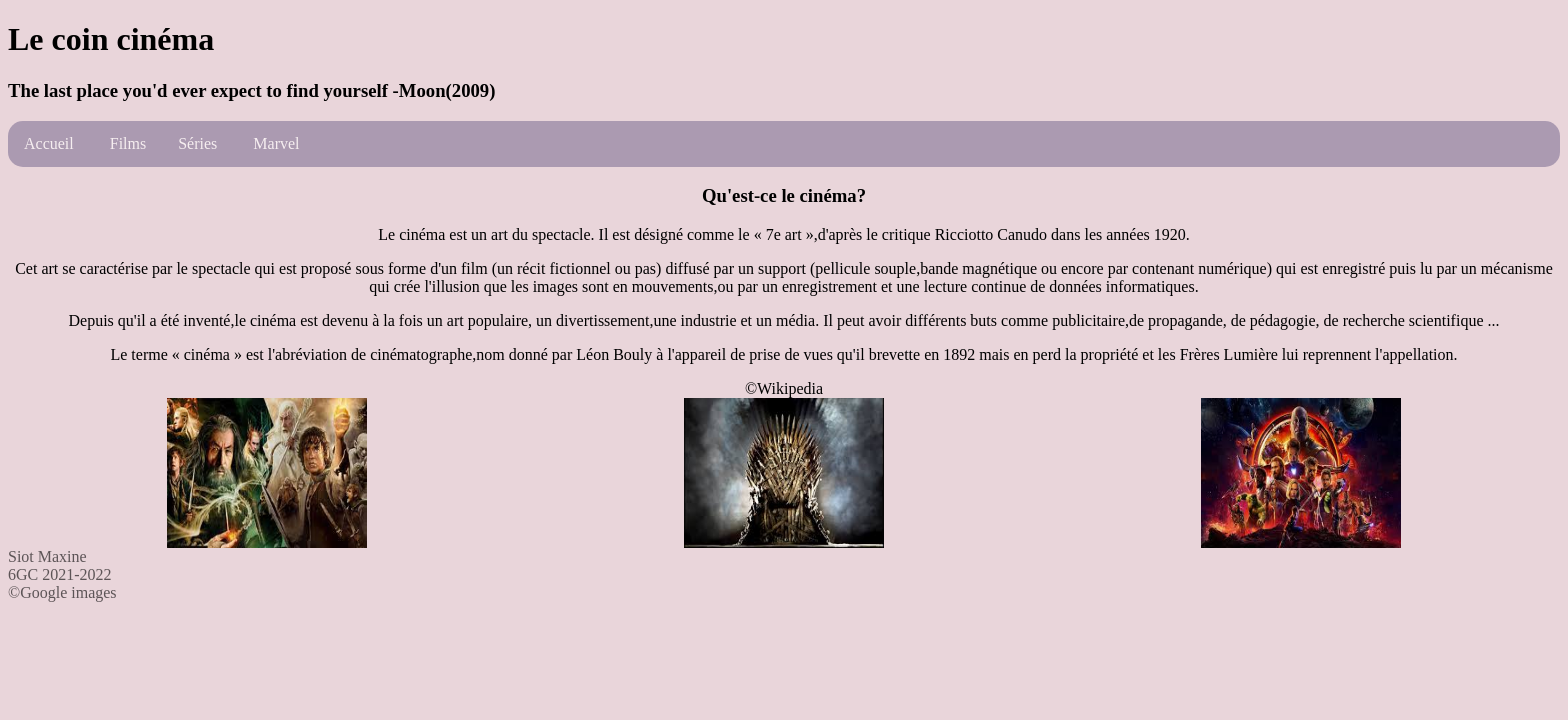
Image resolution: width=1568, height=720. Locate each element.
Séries (197, 143)
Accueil (49, 143)
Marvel (276, 143)
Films (128, 143)
